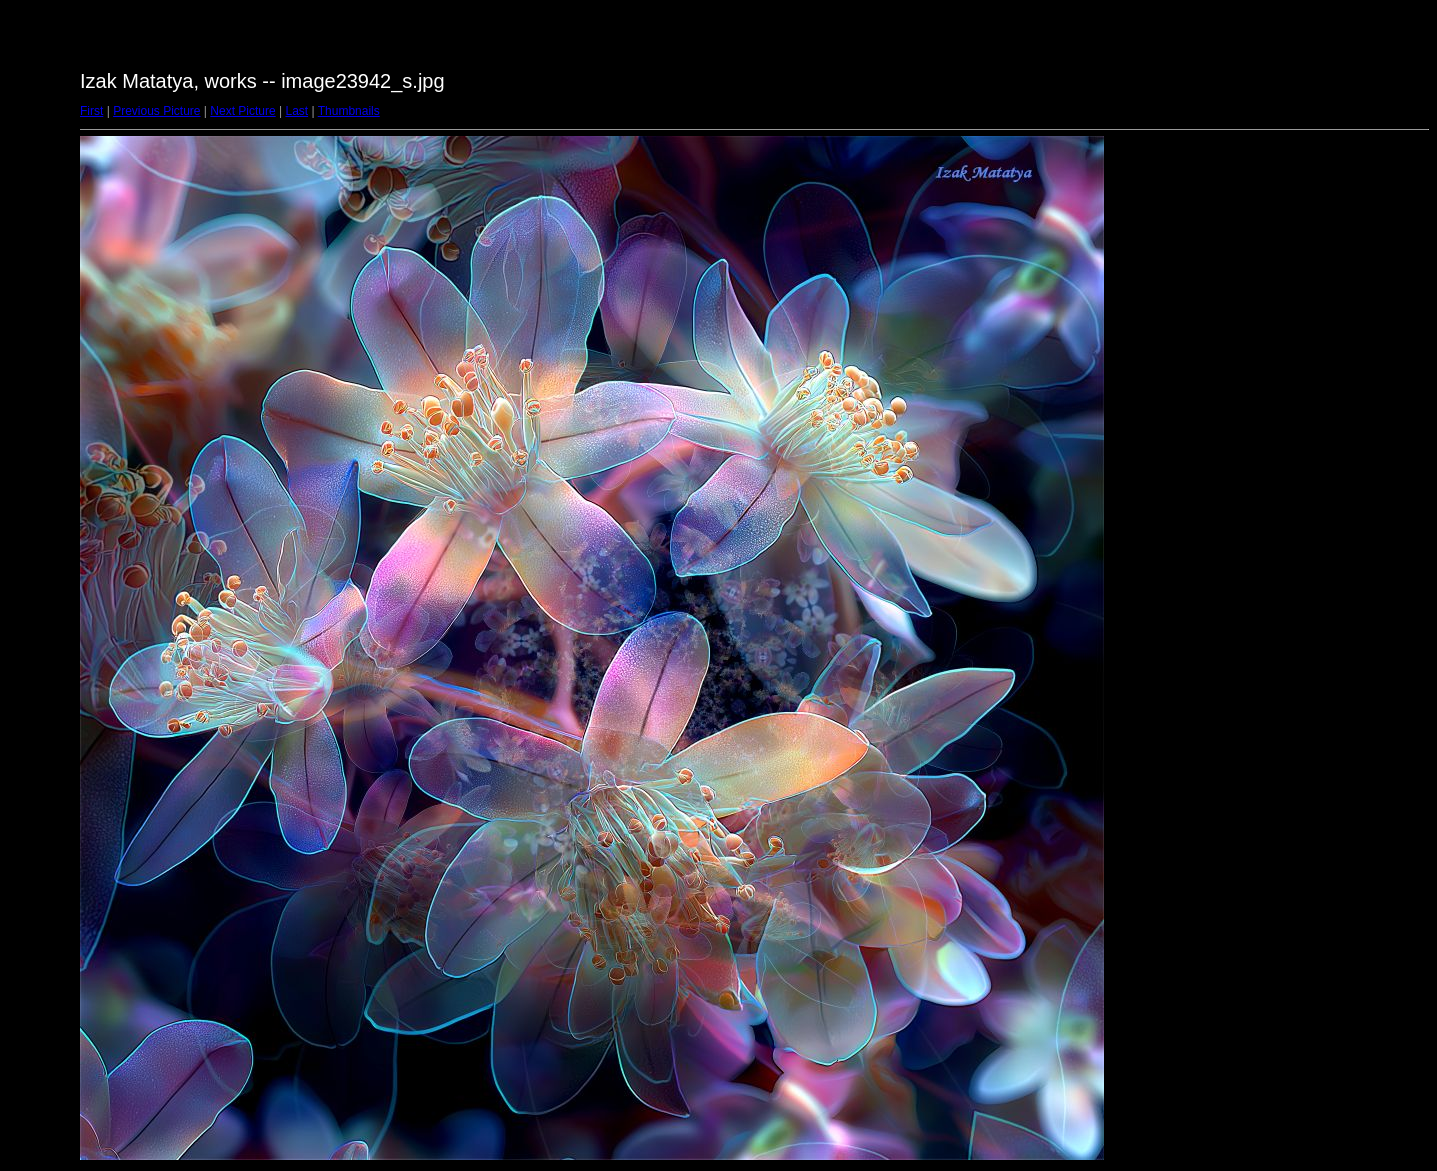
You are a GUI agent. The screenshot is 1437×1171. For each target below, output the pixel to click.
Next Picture (242, 111)
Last (296, 111)
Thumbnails (349, 111)
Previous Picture (156, 111)
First (91, 111)
